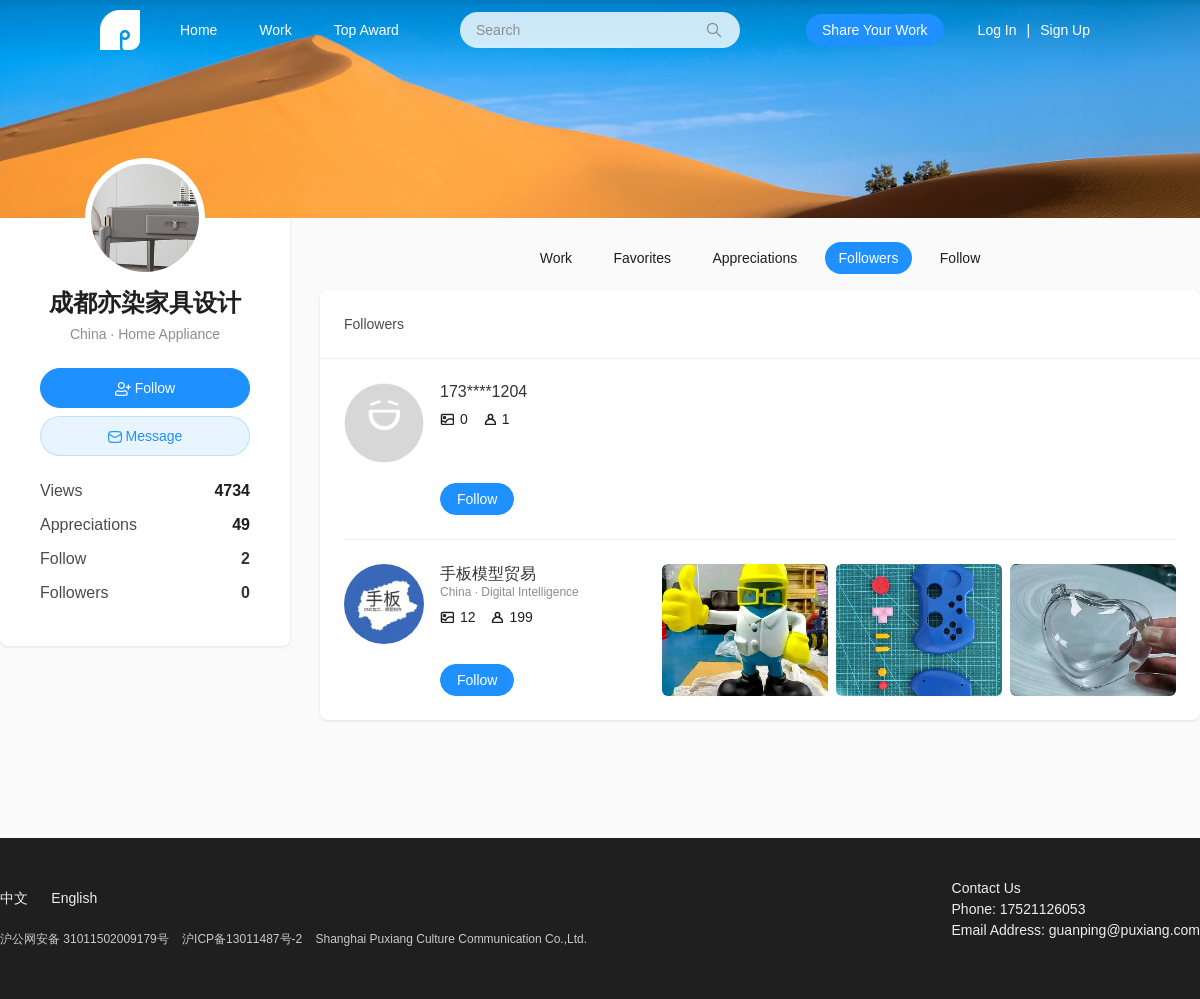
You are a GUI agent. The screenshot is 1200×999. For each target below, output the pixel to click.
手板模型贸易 (488, 573)
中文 (14, 898)
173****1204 (483, 391)
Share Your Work (875, 30)
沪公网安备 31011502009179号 (86, 939)
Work (275, 30)
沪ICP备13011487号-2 (242, 939)
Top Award (366, 30)
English (74, 898)
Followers (869, 258)
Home (198, 30)
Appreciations (754, 258)
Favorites (642, 258)
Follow (960, 258)
